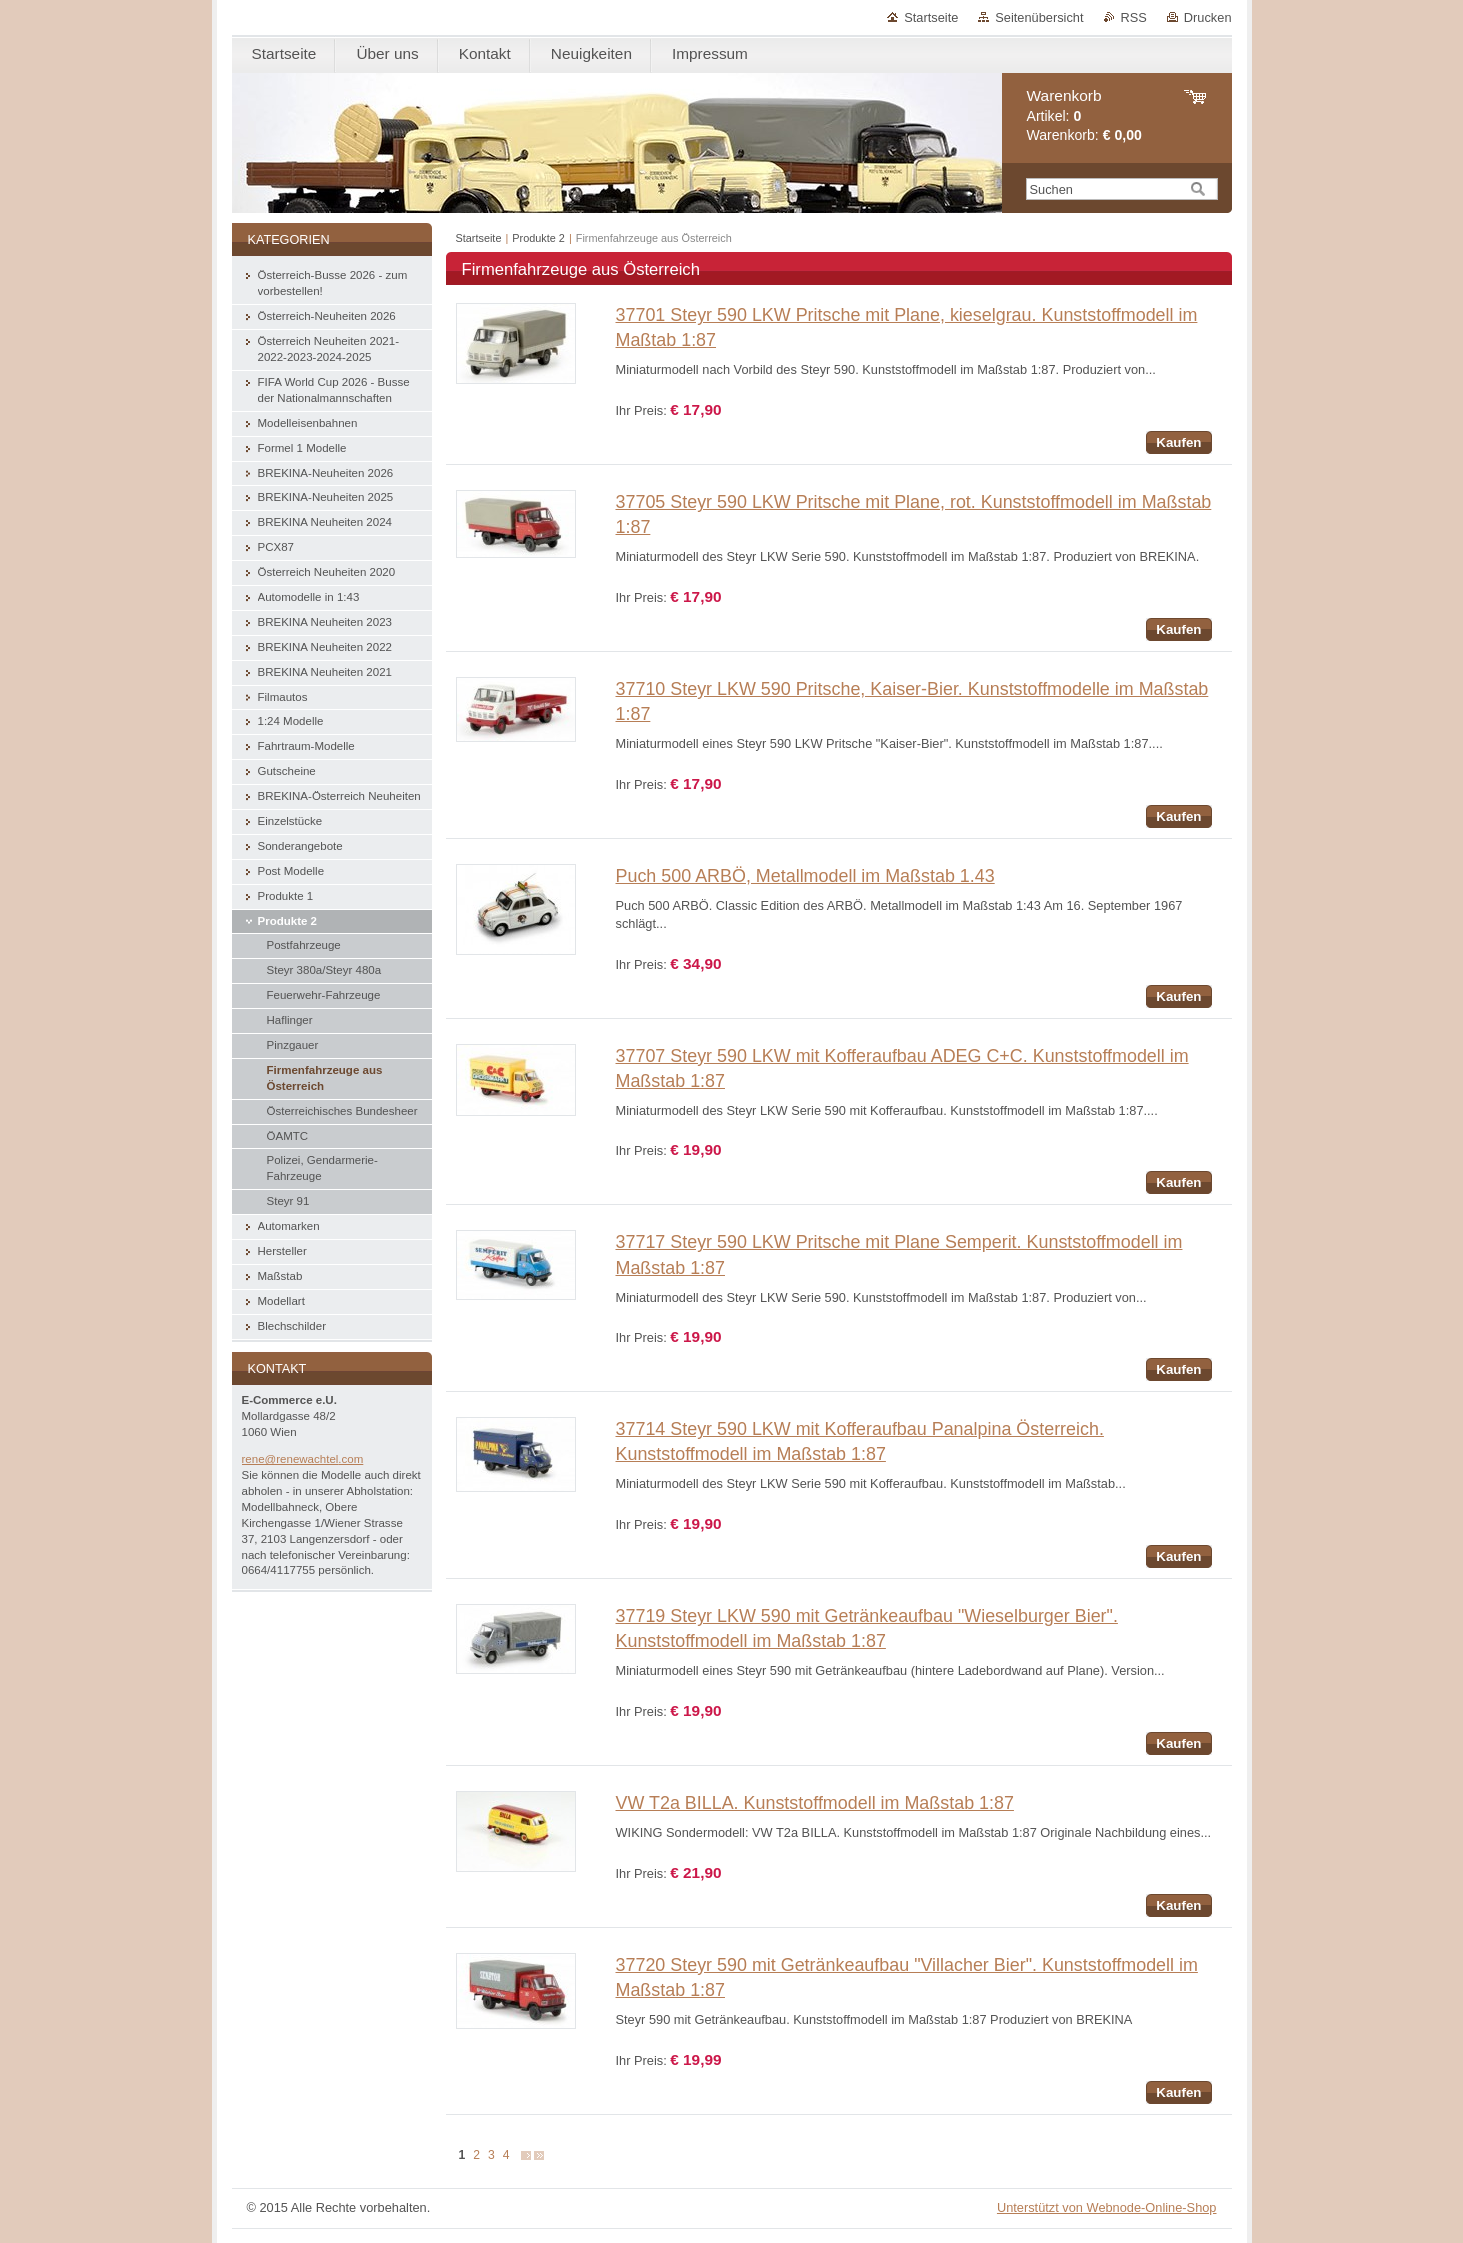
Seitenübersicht (1039, 17)
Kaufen (1178, 442)
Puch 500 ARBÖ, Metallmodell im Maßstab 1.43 (805, 876)
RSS (1134, 17)
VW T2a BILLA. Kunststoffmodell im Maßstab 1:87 (815, 1803)
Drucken (1208, 17)
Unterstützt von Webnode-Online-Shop (1107, 2207)
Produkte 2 (538, 238)
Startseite (931, 17)
